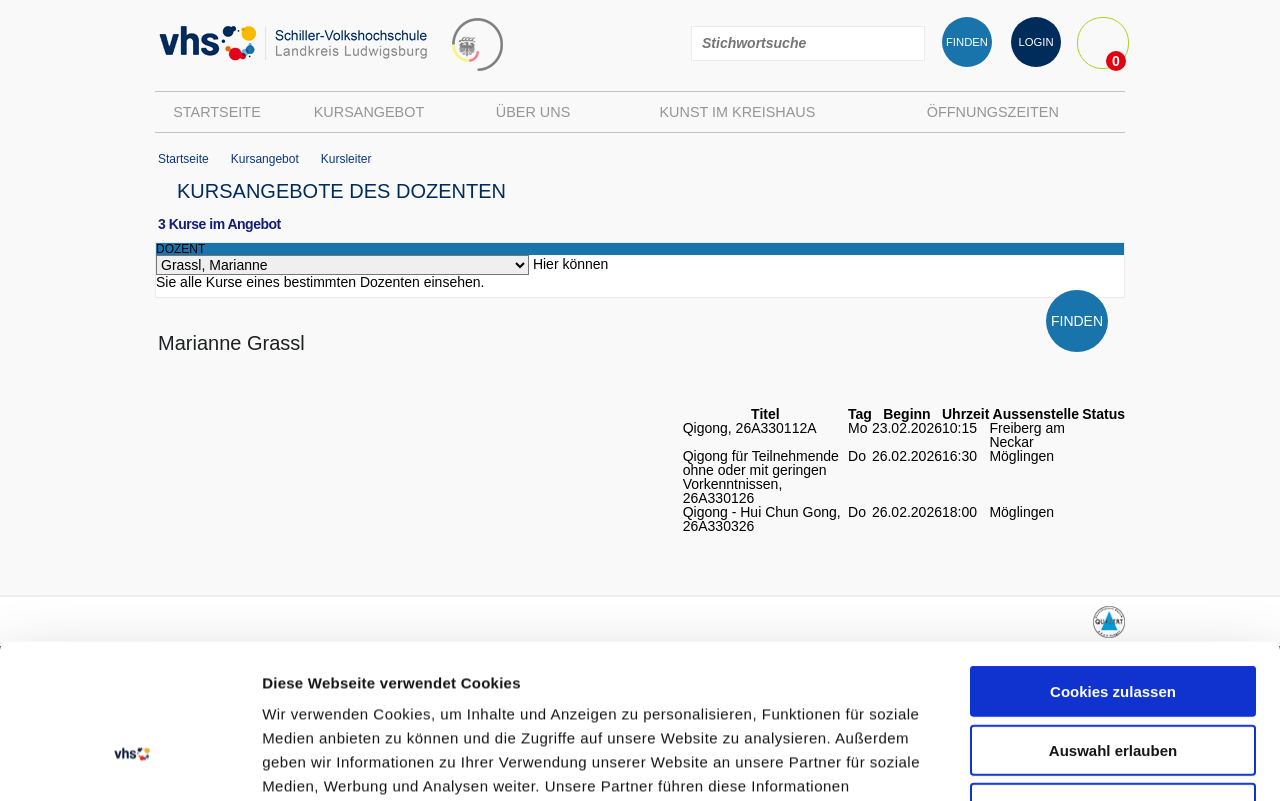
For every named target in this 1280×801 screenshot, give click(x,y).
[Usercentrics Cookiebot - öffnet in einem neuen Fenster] (129, 762)
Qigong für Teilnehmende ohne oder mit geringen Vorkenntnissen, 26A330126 (761, 477)
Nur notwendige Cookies (1113, 654)
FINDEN (967, 42)
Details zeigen (1063, 761)
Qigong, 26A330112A (750, 428)
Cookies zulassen (1113, 537)
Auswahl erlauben (1113, 596)
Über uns (533, 112)
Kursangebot (369, 112)
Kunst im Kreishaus (737, 112)
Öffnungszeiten (993, 112)
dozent (180, 249)
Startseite (217, 112)
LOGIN (1035, 42)
